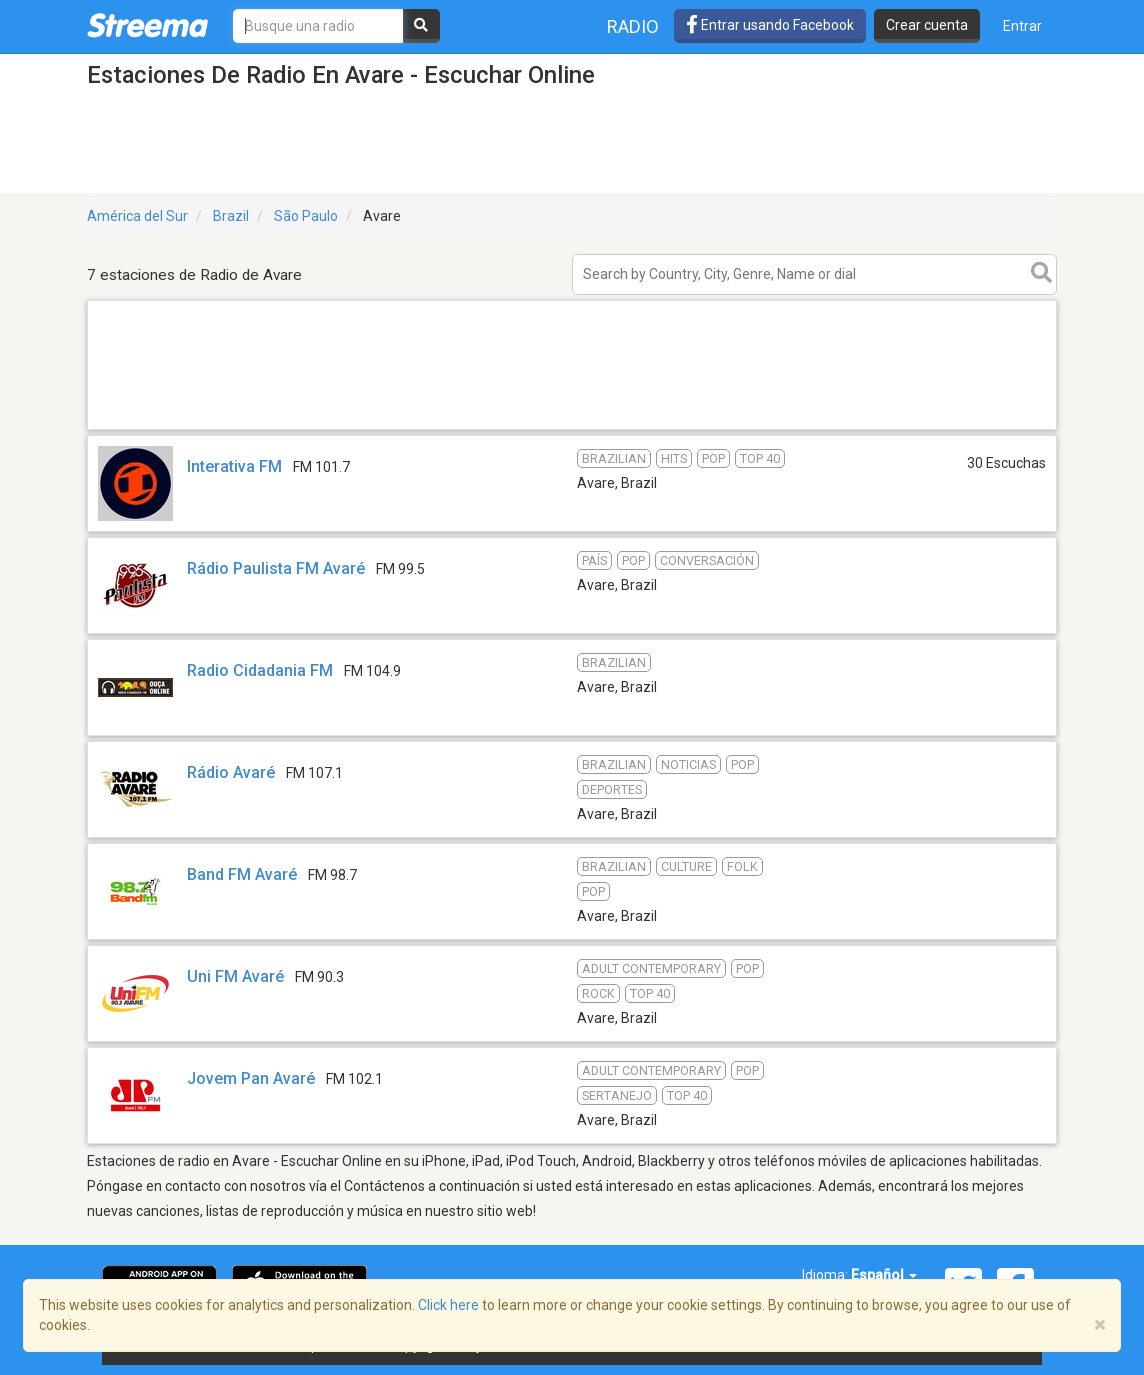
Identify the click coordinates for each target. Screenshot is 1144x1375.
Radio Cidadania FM (260, 670)
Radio (633, 26)
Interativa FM (234, 466)
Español (884, 1275)
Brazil (231, 216)
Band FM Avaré (242, 874)
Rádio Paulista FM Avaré (276, 568)
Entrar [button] (1022, 26)
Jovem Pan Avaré (251, 1078)
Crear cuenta (927, 25)
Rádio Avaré (231, 772)
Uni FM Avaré (235, 976)
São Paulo (306, 216)
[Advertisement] (572, 428)
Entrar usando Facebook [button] (770, 25)
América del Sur (137, 216)
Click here (448, 1305)
